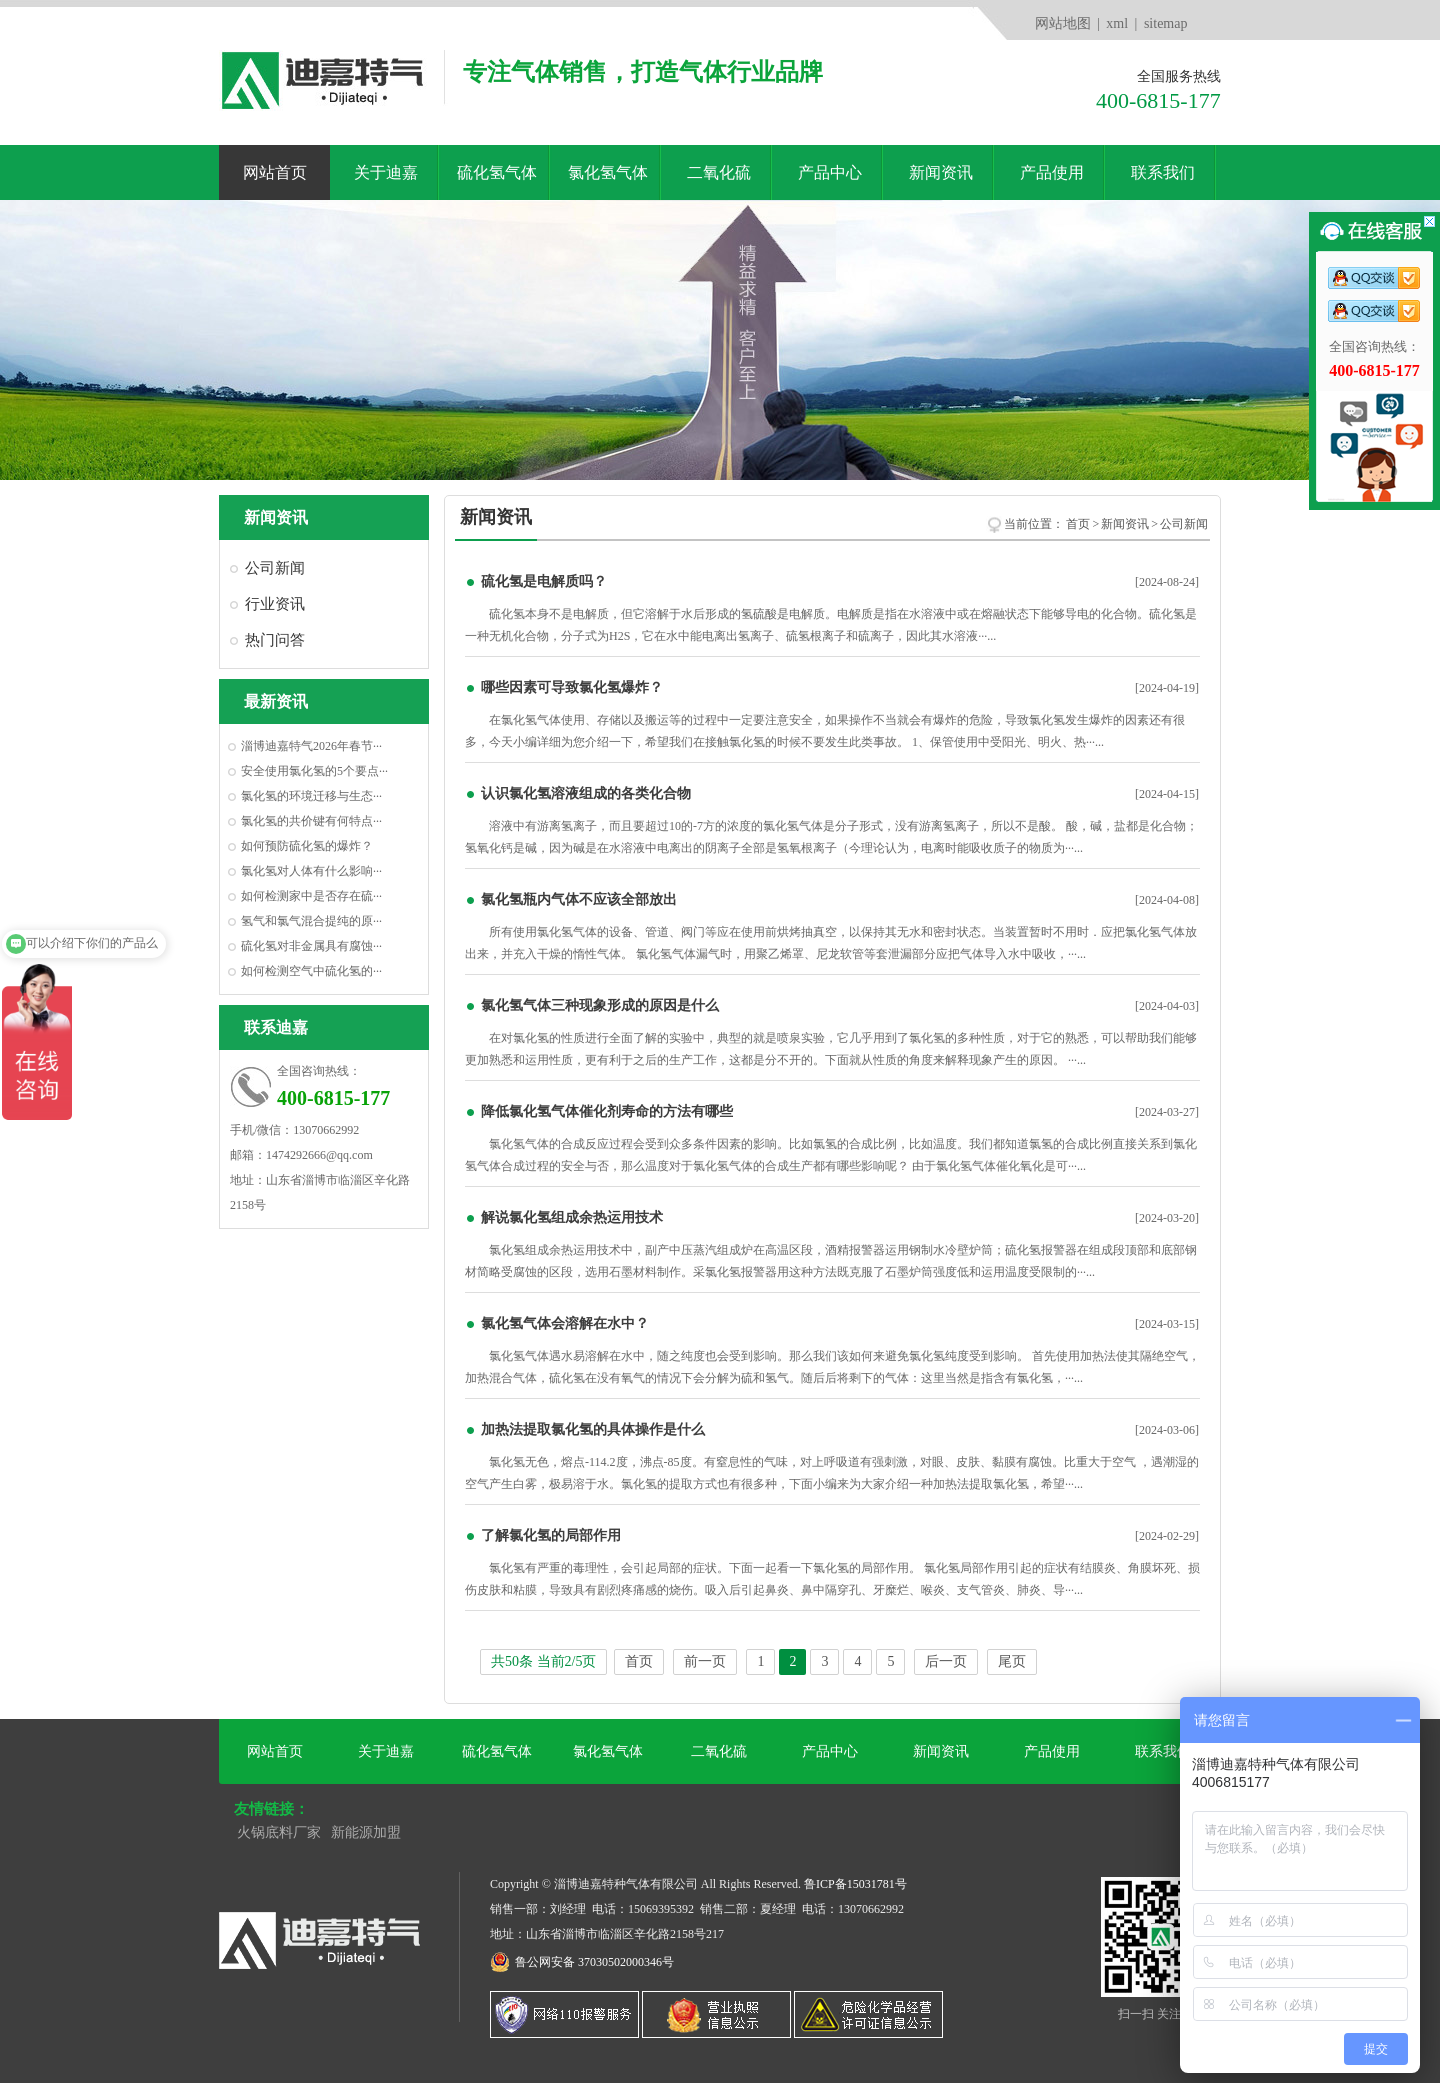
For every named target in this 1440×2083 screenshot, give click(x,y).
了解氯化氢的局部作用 (551, 1535)
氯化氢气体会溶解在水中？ (565, 1323)
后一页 (946, 1661)
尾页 (1012, 1661)
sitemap (1166, 23)
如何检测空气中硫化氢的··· (311, 971)
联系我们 (1163, 172)
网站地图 (1063, 23)
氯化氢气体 (608, 172)
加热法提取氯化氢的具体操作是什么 (593, 1429)
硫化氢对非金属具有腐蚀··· (311, 946)
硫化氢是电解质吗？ (544, 581)
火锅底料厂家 (279, 1832)
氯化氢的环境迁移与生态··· (311, 796)
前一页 (705, 1661)
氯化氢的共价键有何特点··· (311, 821)
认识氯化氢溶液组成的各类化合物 (586, 793)
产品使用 (1052, 172)
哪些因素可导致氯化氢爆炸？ (572, 687)
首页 (1078, 524)
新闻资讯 (941, 172)
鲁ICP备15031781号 (855, 1884)
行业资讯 (275, 604)
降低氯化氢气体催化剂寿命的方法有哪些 (607, 1111)
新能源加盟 (366, 1832)
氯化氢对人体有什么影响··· (311, 871)
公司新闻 (275, 568)
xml (1117, 23)
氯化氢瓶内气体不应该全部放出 (579, 899)
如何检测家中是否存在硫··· (311, 896)
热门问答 (275, 640)
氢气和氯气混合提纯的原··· (311, 921)
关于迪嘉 (386, 172)
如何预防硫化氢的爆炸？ (307, 846)
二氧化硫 (719, 172)
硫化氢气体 (497, 172)
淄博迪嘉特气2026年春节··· (311, 746)
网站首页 (275, 172)
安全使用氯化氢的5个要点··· (314, 771)
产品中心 (830, 172)
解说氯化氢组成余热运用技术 (572, 1217)
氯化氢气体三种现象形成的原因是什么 (600, 1005)
